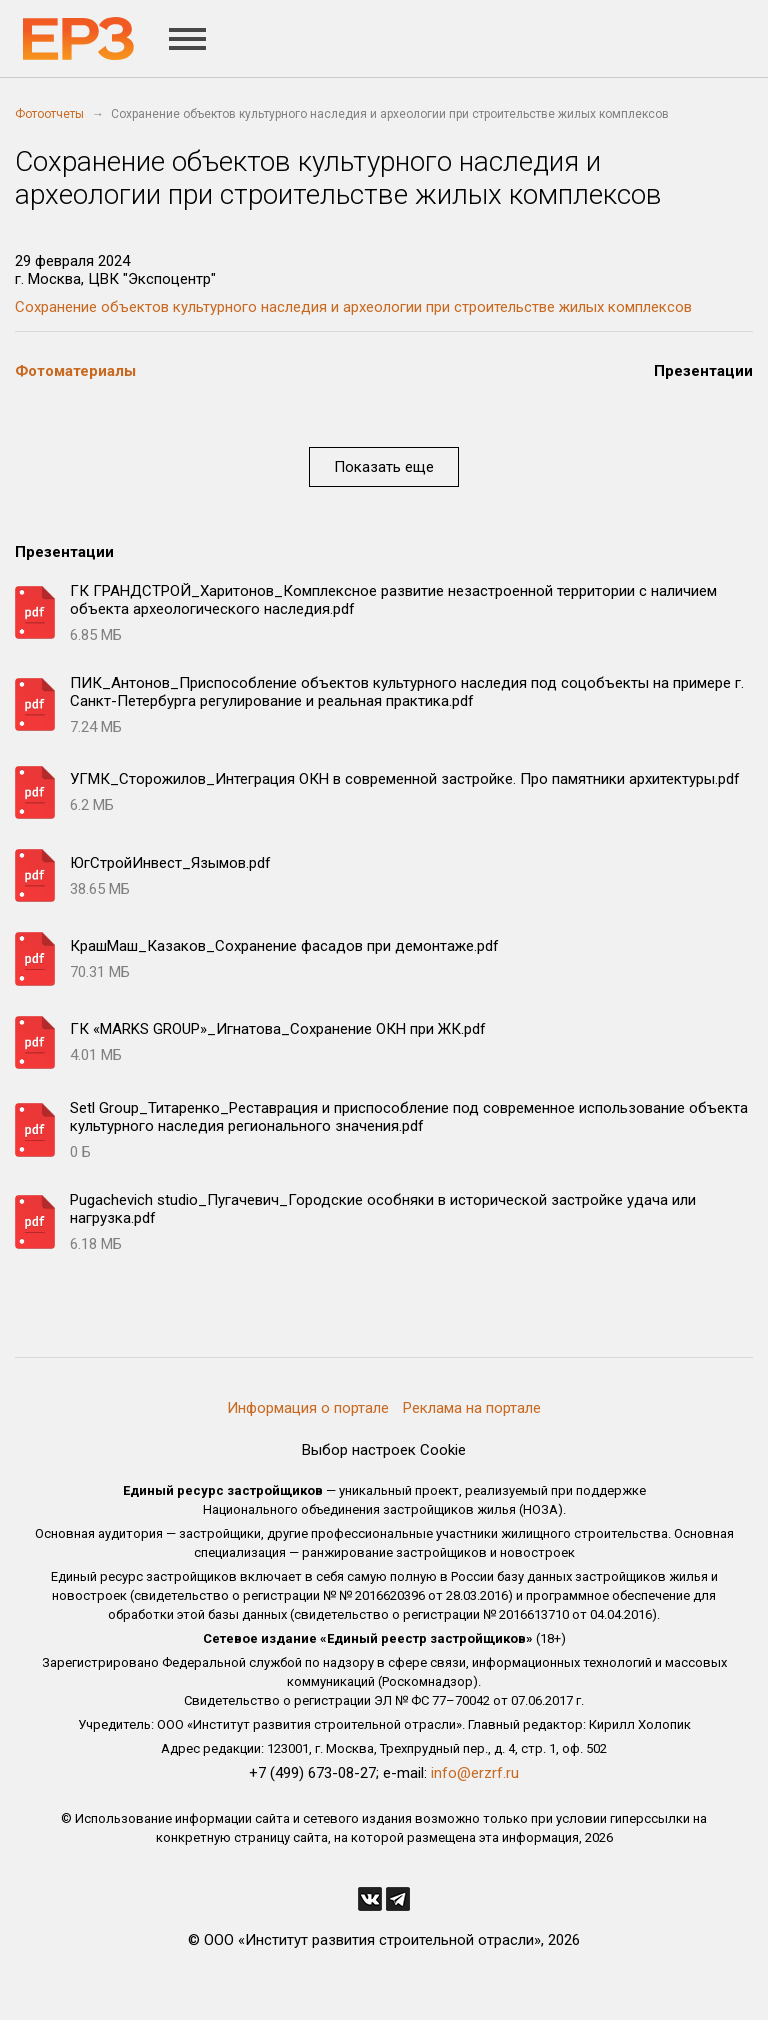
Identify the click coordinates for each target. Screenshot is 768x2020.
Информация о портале (308, 1408)
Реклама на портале (472, 1408)
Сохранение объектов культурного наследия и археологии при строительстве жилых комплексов (353, 307)
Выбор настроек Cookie (384, 1450)
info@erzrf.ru (475, 1773)
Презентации (703, 371)
